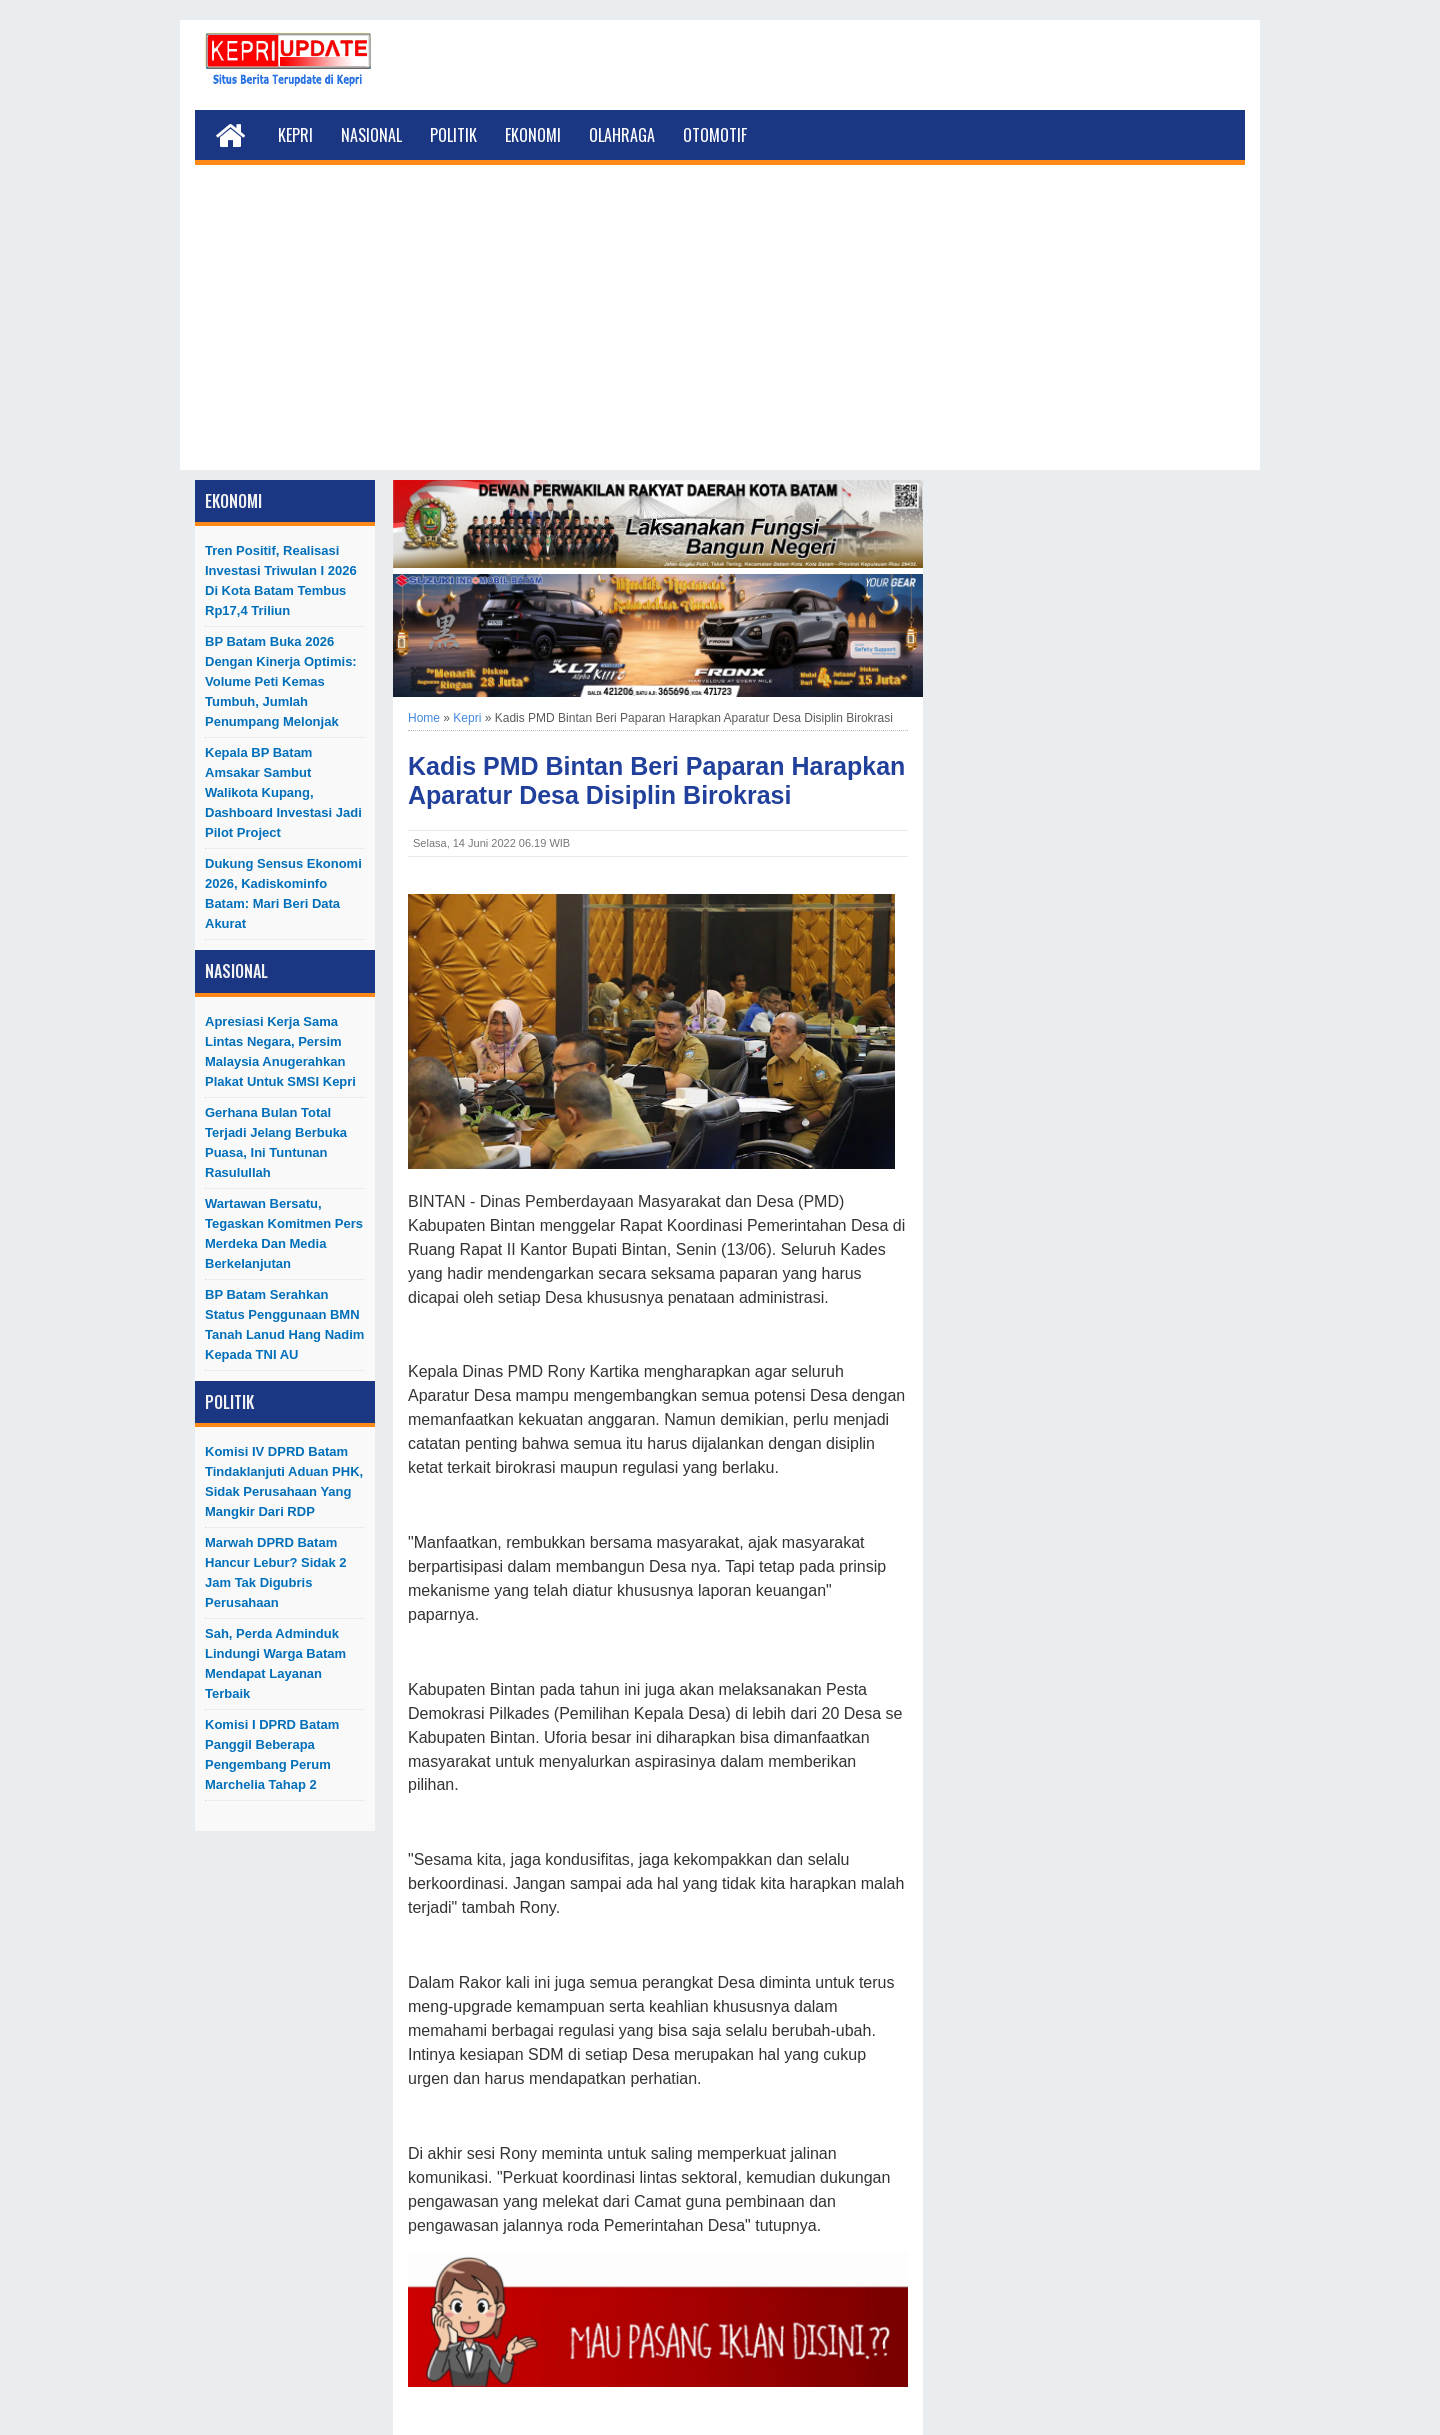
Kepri (295, 135)
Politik (453, 135)
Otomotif (715, 135)
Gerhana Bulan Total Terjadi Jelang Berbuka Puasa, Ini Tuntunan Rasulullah (276, 1142)
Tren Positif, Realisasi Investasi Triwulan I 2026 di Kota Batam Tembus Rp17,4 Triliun (281, 580)
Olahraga (622, 135)
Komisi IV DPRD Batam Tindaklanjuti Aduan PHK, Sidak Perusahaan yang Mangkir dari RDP (284, 1481)
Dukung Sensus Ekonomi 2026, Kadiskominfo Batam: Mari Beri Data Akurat (283, 893)
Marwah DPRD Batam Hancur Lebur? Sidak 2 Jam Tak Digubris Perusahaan (276, 1572)
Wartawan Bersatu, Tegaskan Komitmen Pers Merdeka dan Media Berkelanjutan (284, 1233)
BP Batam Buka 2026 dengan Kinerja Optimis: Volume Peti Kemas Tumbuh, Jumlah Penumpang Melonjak (281, 681)
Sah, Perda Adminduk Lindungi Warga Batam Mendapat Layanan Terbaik (275, 1663)
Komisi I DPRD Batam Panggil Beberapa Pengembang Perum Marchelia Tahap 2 (272, 1754)
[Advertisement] (720, 330)
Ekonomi (533, 135)
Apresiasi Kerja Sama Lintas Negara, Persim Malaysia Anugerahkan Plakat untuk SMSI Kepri (280, 1051)
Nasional (371, 135)
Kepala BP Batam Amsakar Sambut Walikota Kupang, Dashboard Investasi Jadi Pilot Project (283, 792)
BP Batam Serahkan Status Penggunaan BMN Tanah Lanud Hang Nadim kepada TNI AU (284, 1324)
